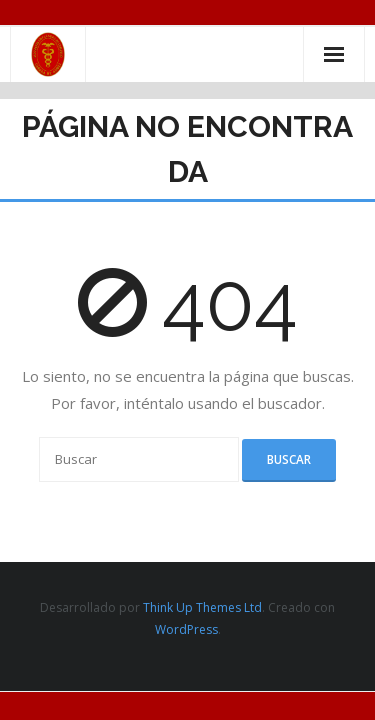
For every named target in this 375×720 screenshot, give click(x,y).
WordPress (186, 629)
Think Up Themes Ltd (202, 607)
